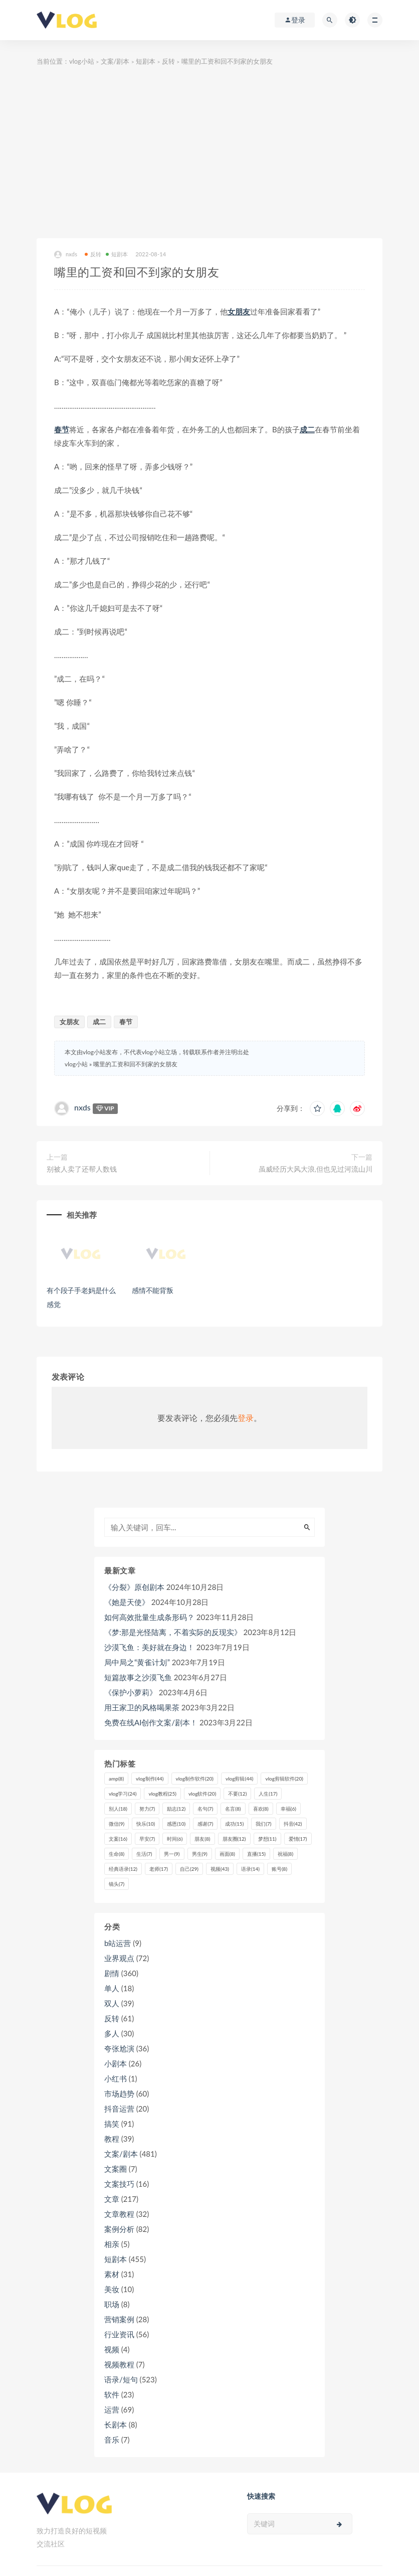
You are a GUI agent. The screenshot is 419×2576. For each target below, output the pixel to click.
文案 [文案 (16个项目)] (118, 1839)
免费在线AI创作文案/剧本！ (150, 1722)
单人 (111, 1988)
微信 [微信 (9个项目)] (116, 1824)
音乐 (111, 2439)
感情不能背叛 (152, 1290)
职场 (111, 2304)
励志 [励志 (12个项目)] (176, 1809)
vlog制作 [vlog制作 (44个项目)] (149, 1779)
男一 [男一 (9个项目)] (171, 1854)
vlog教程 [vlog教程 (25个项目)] (162, 1794)
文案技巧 (119, 2183)
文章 (111, 2198)
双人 (111, 2003)
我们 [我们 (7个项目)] (263, 1824)
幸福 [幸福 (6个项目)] (288, 1809)
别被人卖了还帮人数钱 (82, 1169)
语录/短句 (121, 2379)
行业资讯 (119, 2334)
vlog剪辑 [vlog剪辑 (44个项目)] (239, 1779)
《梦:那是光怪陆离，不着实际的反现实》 (173, 1632)
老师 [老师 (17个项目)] (158, 1869)
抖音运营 (119, 2108)
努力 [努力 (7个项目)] (147, 1809)
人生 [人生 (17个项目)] (268, 1794)
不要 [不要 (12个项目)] (237, 1794)
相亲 (111, 2243)
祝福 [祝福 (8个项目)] (285, 1854)
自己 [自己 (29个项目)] (189, 1869)
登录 (246, 1417)
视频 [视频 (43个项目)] (220, 1869)
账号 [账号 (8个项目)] (279, 1869)
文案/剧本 (115, 61)
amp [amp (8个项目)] (116, 1779)
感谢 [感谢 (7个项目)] (205, 1824)
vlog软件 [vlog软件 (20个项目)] (202, 1794)
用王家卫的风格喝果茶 (141, 1707)
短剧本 (145, 61)
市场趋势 (119, 2093)
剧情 (111, 1973)
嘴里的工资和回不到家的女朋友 (135, 1064)
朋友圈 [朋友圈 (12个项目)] (234, 1839)
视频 (111, 2349)
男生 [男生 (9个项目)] (199, 1854)
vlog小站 (81, 61)
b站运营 (117, 1943)
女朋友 (239, 311)
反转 (168, 61)
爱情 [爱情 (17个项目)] (298, 1839)
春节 (61, 429)
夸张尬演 (119, 2048)
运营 (111, 2409)
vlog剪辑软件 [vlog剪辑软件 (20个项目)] (284, 1779)
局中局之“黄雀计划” (137, 1662)
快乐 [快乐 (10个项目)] (145, 1824)
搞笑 (111, 2123)
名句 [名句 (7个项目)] (205, 1809)
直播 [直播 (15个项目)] (256, 1854)
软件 (111, 2394)
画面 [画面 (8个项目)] (227, 1854)
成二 (307, 429)
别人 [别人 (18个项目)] (118, 1809)
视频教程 (119, 2364)
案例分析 (119, 2228)
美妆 (111, 2289)
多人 (111, 2033)
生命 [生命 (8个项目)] (116, 1854)
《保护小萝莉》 (130, 1692)
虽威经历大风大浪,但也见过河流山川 (315, 1169)
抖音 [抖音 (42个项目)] (293, 1824)
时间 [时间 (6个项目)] (174, 1839)
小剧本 (115, 2063)
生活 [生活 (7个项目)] (144, 1854)
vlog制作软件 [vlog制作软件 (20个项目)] (195, 1779)
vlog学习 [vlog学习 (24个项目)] (122, 1794)
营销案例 (119, 2319)
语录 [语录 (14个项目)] (250, 1869)
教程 (111, 2138)
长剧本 (115, 2424)
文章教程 (119, 2213)
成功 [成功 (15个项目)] (234, 1824)
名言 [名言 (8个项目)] (233, 1809)
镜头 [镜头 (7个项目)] (116, 1884)
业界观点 (119, 1958)
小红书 (115, 2078)
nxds (65, 254)
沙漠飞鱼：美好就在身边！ (149, 1647)
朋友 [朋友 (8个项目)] (202, 1839)
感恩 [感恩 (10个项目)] (176, 1824)
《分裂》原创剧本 (134, 1586)
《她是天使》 (126, 1601)
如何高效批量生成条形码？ (149, 1617)
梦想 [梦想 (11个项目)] (267, 1839)
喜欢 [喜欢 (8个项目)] (261, 1809)
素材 (111, 2274)
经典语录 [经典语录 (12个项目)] (123, 1869)
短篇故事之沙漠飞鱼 (138, 1677)
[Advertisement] (209, 153)
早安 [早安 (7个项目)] (147, 1839)
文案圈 (115, 2168)
